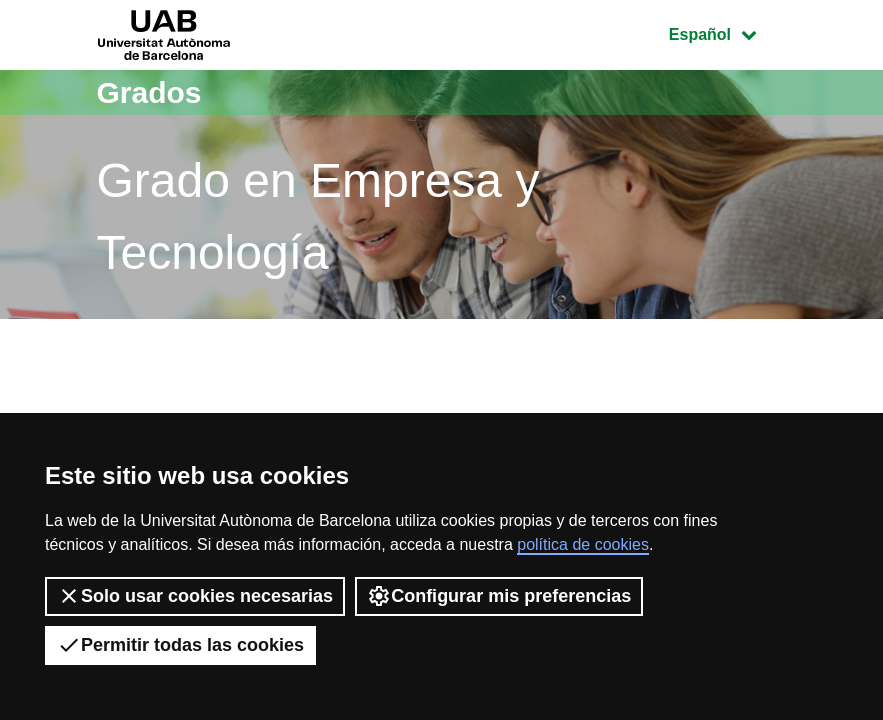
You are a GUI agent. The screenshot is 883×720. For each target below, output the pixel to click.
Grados (149, 92)
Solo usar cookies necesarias (195, 596)
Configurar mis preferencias (499, 596)
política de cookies (583, 544)
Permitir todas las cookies (180, 645)
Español (727, 32)
